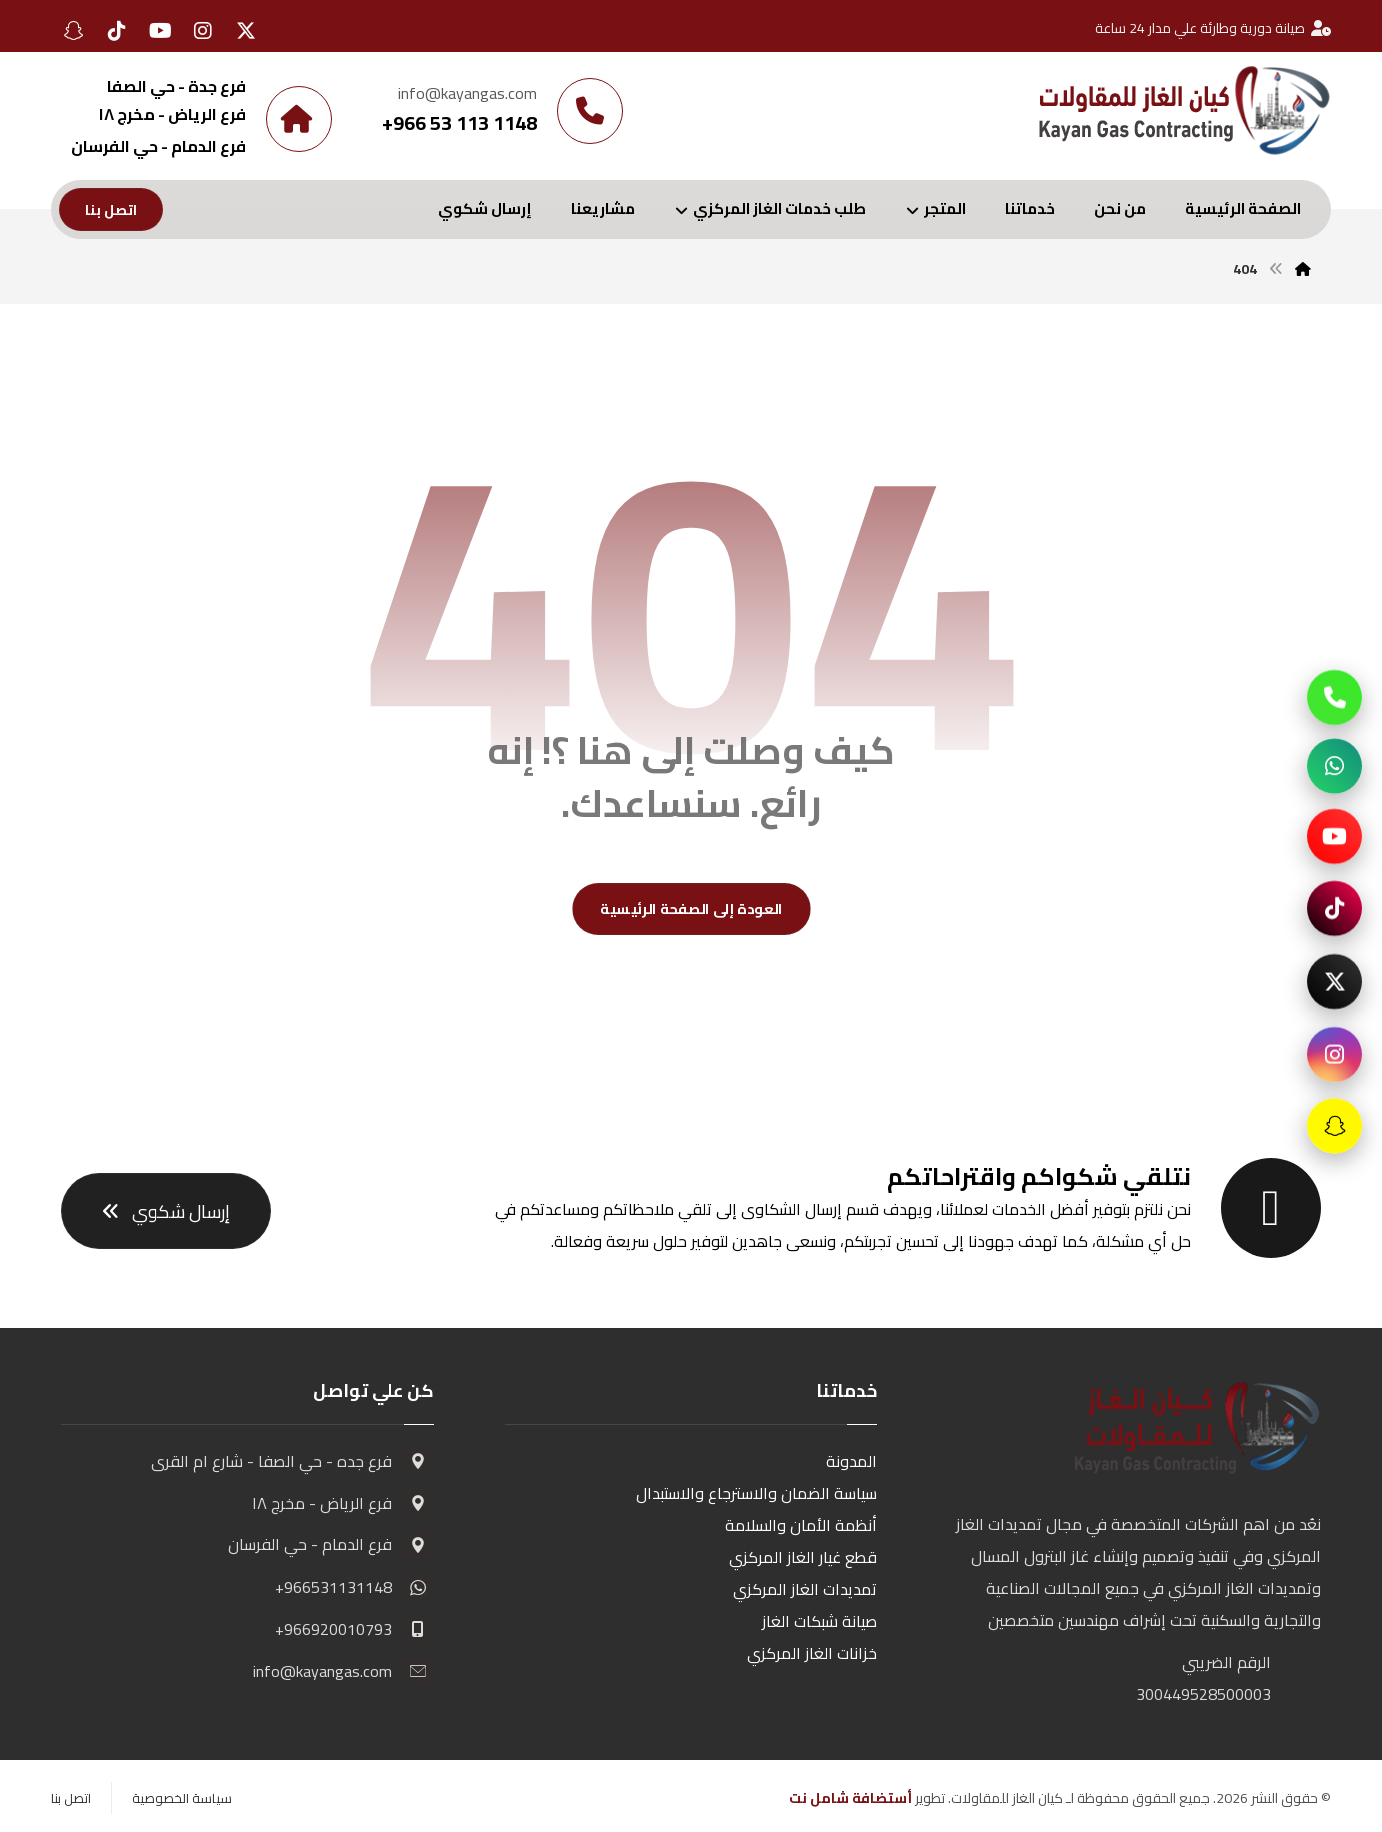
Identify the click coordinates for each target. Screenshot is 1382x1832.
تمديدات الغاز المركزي (805, 1589)
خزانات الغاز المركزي (812, 1653)
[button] (246, 31)
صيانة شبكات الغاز (819, 1621)
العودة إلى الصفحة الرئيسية (691, 909)
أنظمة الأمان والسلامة (801, 1525)
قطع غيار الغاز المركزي (803, 1557)
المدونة (851, 1461)
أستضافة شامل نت (850, 1798)
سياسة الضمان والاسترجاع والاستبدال (756, 1493)
